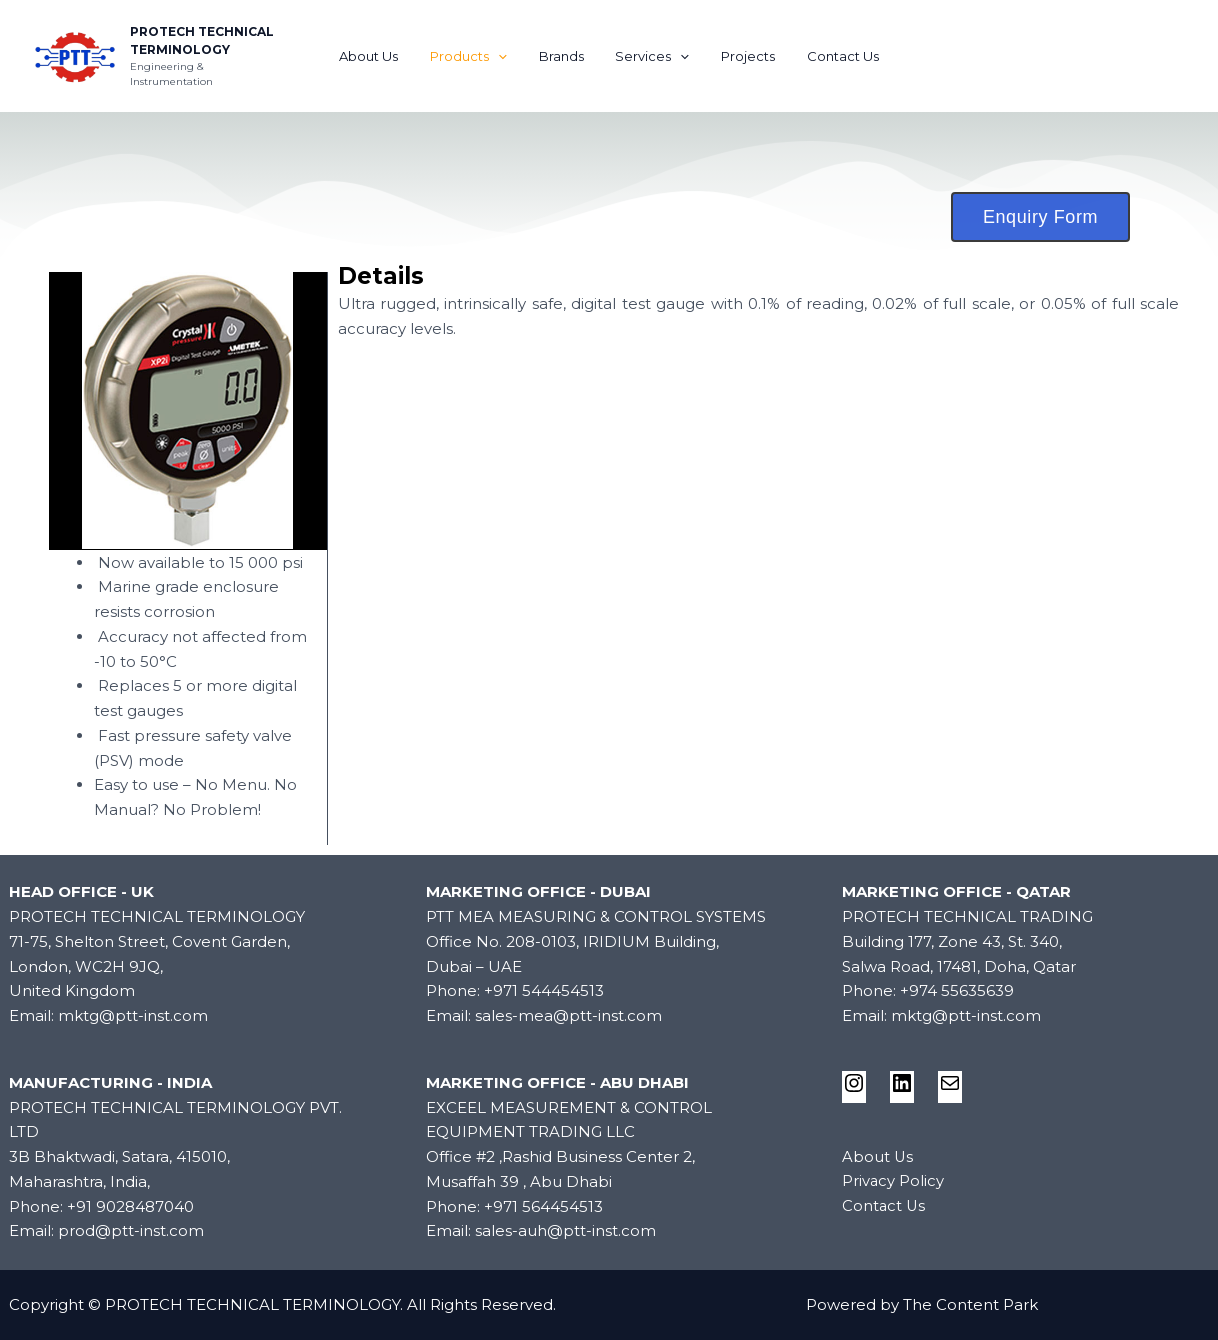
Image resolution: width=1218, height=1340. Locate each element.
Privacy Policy (893, 1180)
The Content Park (970, 1304)
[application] (507, 56)
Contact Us (828, 56)
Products (477, 56)
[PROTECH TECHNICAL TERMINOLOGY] (75, 54)
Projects (739, 56)
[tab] (758, 277)
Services (650, 56)
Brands (564, 56)
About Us (383, 56)
